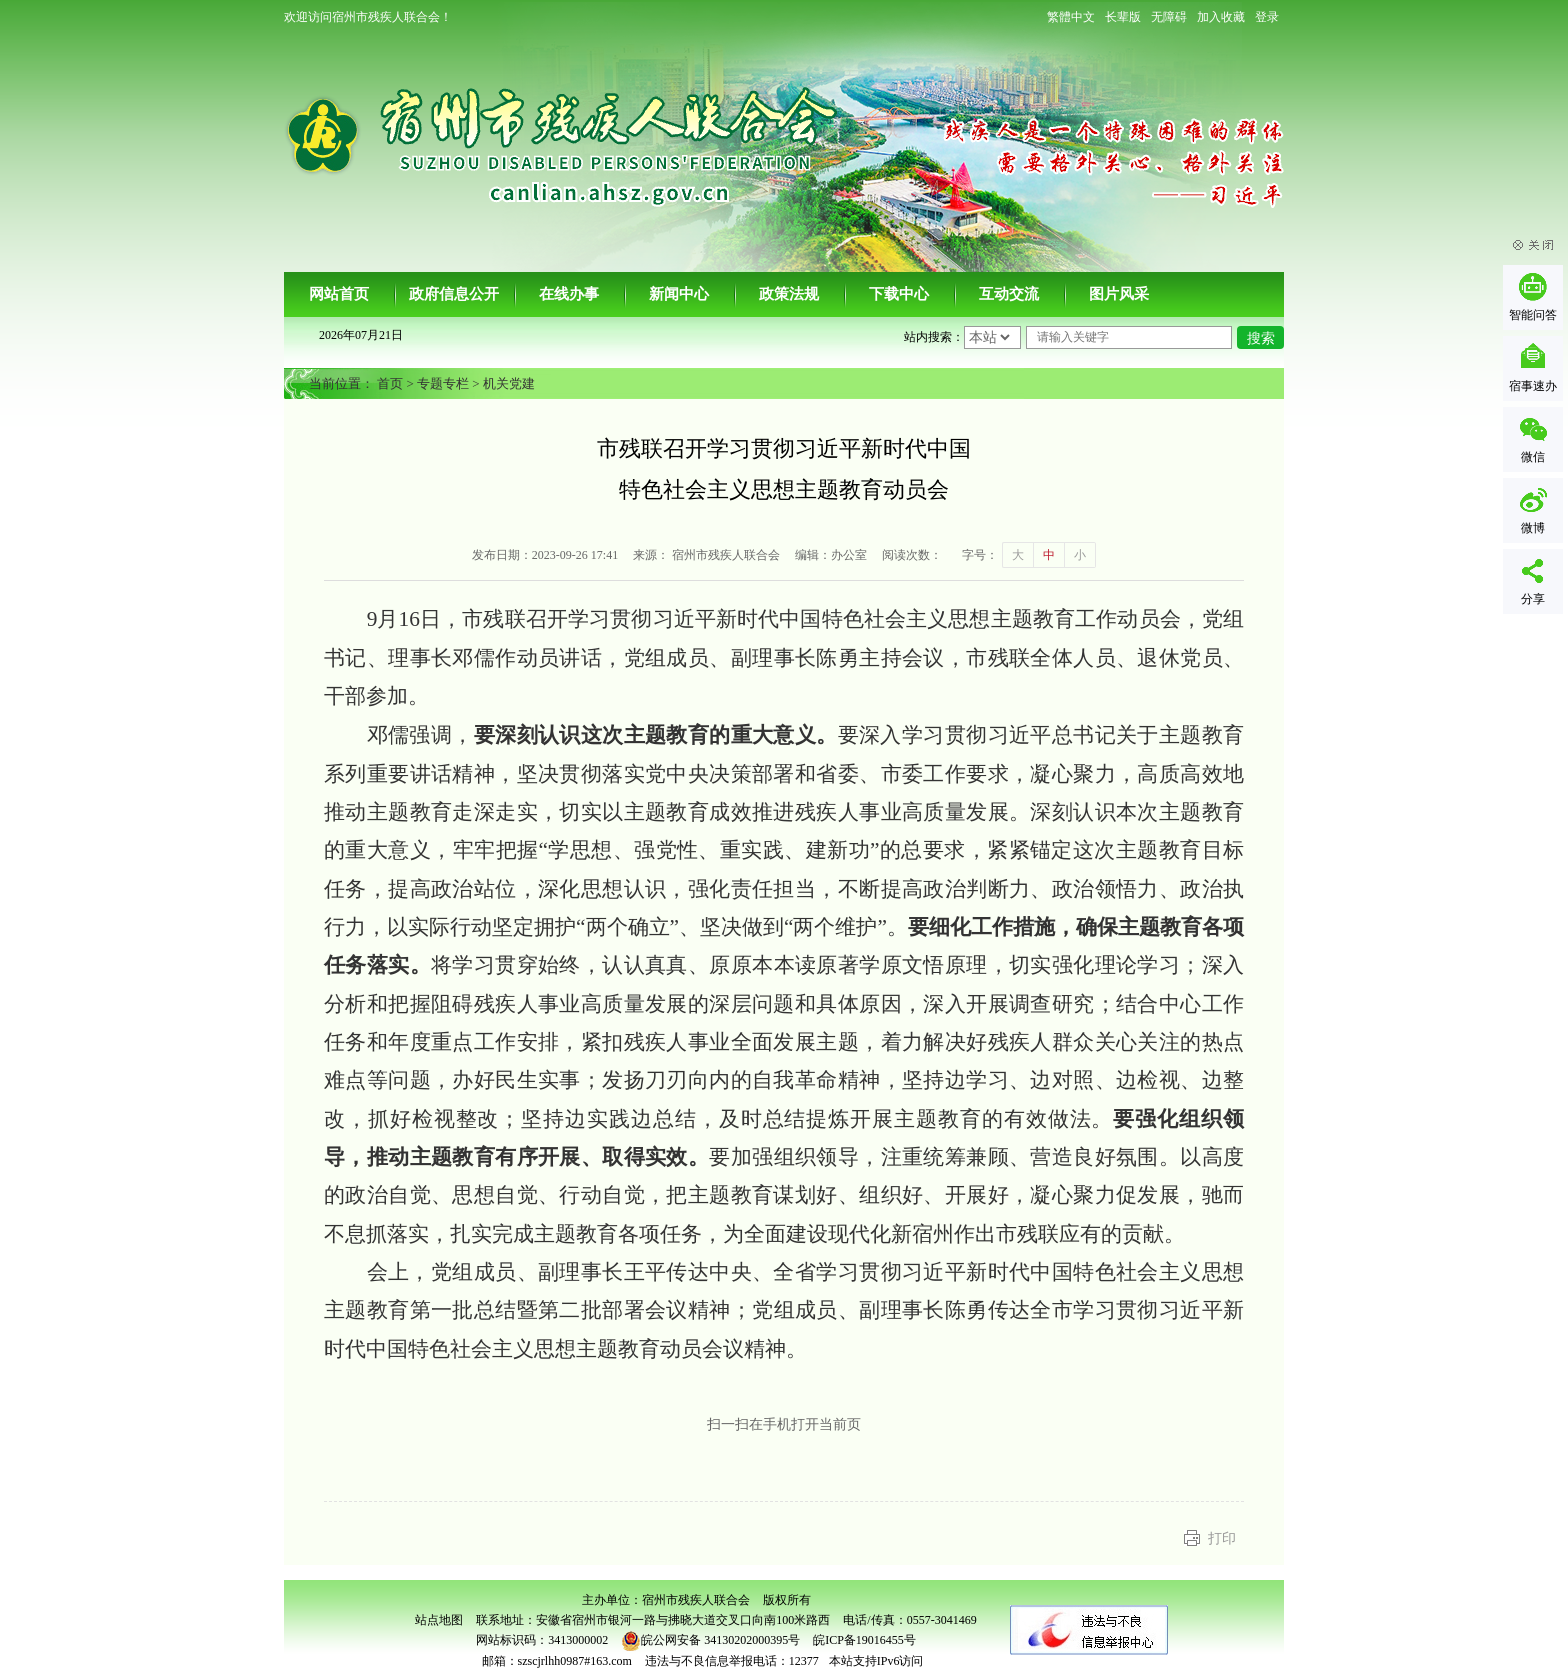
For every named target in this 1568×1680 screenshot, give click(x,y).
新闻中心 (679, 294)
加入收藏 (1221, 17)
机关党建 (509, 383)
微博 (1533, 528)
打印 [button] (1222, 1538)
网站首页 (339, 294)
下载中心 (899, 294)
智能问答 (1533, 315)
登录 (1267, 17)
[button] (1123, 17)
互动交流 (1009, 294)
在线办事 (569, 294)
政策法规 (789, 294)
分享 (1533, 599)
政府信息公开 (454, 294)
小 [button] (1080, 555)
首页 (390, 383)
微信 (1533, 457)
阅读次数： (912, 555)
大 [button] (1018, 555)
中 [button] (1049, 555)
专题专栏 (443, 383)
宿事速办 (1533, 386)
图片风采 (1119, 294)
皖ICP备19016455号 (864, 1640)
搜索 (1261, 338)
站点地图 (439, 1620)
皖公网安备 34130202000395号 (710, 1640)
